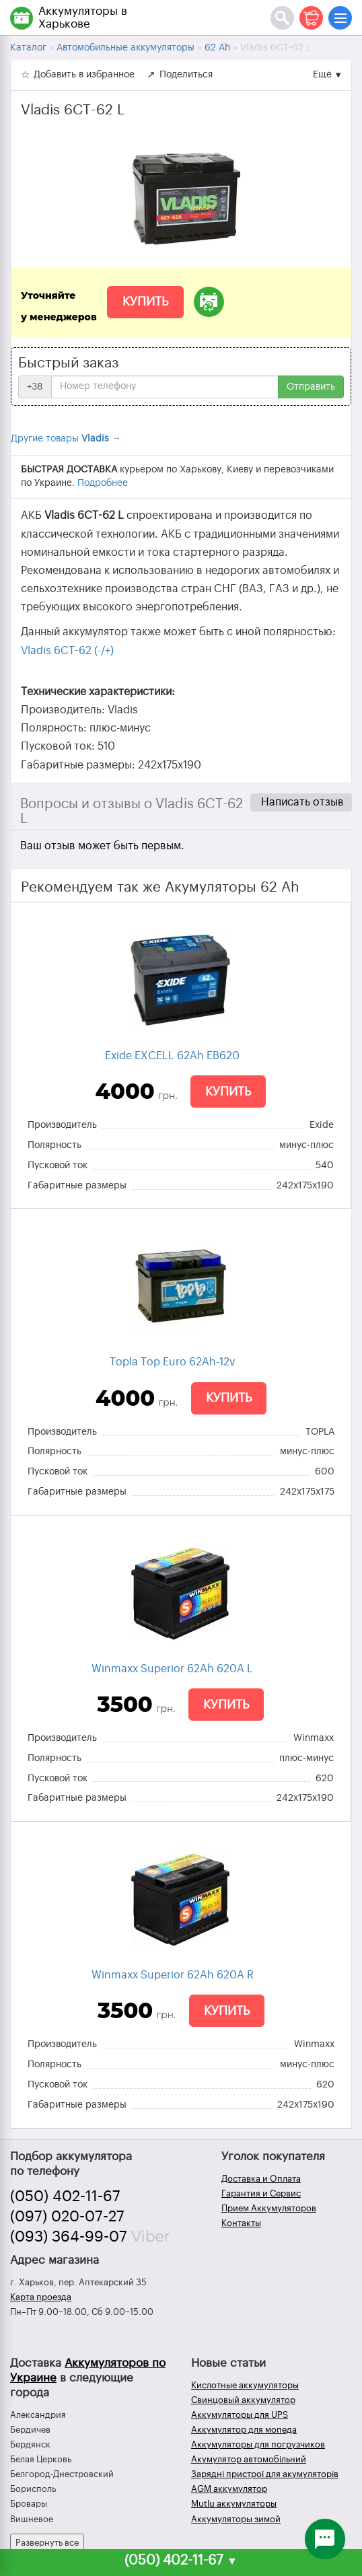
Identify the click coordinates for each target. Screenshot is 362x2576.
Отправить (311, 387)
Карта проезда (40, 2297)
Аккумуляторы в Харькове (82, 17)
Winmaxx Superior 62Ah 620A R (173, 1975)
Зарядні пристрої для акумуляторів (264, 2474)
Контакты (241, 2223)
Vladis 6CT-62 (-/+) (67, 650)
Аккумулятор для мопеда (244, 2429)
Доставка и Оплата (261, 2178)
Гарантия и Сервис (261, 2193)
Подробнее (102, 483)
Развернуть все (47, 2542)
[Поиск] (282, 18)
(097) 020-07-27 (67, 2216)
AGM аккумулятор (229, 2488)
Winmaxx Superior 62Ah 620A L (172, 1668)
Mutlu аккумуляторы (234, 2503)
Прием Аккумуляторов (268, 2208)
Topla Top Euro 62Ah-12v (173, 1362)
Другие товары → (66, 438)
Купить (145, 301)
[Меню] (340, 18)
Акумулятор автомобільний (248, 2459)
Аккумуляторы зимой (236, 2519)
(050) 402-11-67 (65, 2196)
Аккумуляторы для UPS (239, 2414)
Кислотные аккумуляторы (245, 2385)
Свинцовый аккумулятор (243, 2400)
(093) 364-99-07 (68, 2236)
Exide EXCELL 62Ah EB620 (172, 1055)
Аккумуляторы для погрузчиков (258, 2444)
